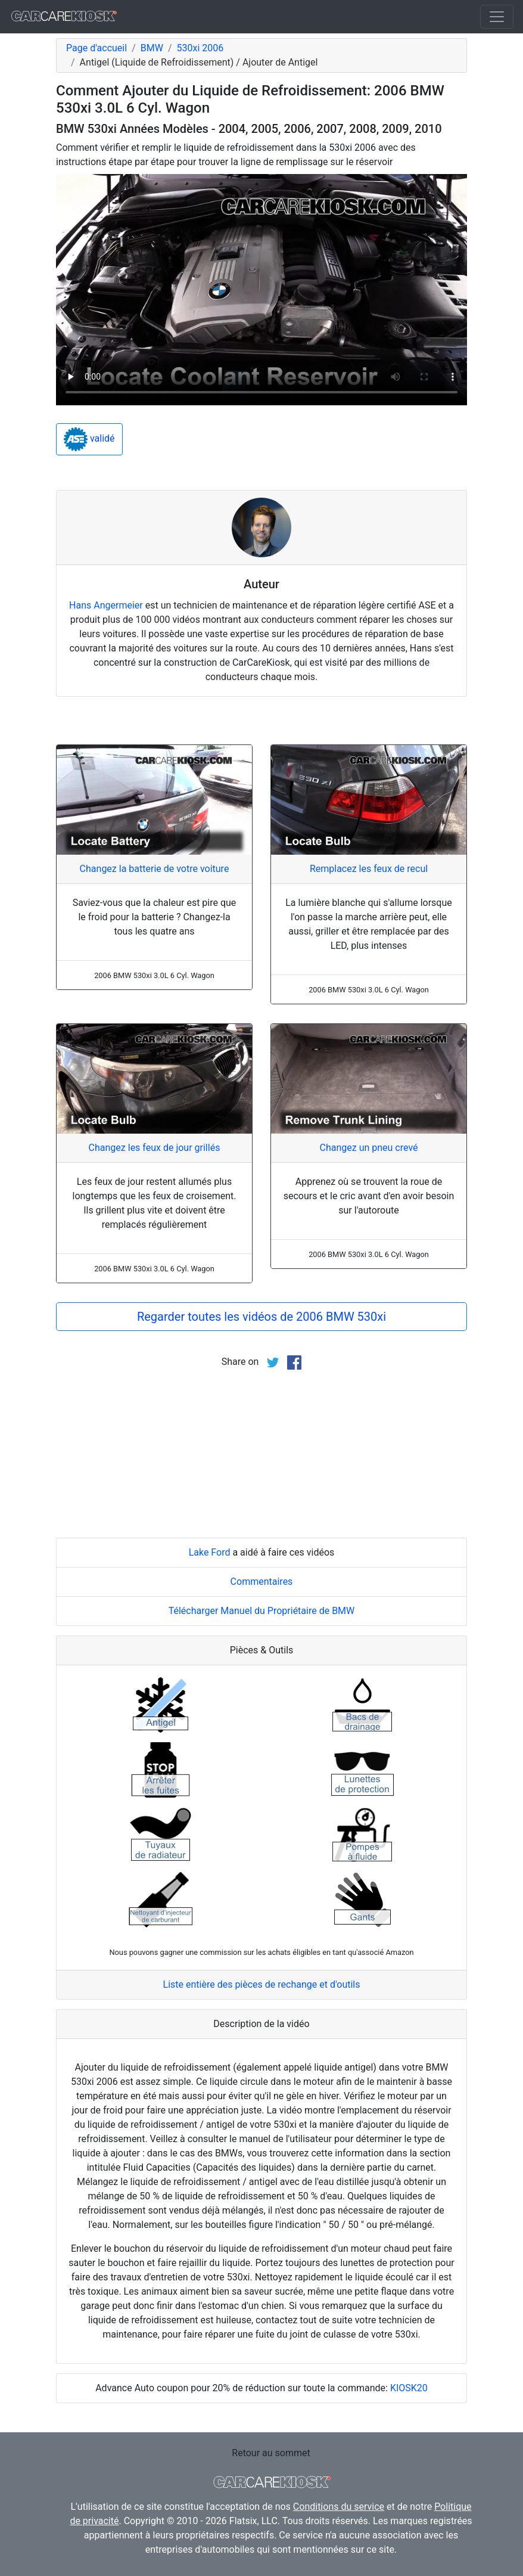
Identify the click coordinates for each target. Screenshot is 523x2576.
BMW (152, 48)
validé (89, 439)
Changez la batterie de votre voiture (154, 868)
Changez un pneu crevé (368, 1147)
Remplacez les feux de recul (369, 868)
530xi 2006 (199, 48)
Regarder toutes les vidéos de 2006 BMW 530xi (261, 1316)
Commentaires (262, 1581)
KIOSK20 (409, 2388)
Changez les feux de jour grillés (154, 1147)
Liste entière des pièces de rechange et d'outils (261, 1984)
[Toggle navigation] (496, 17)
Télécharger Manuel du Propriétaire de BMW (262, 1610)
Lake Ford (210, 1552)
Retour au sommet (271, 2453)
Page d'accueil (96, 48)
